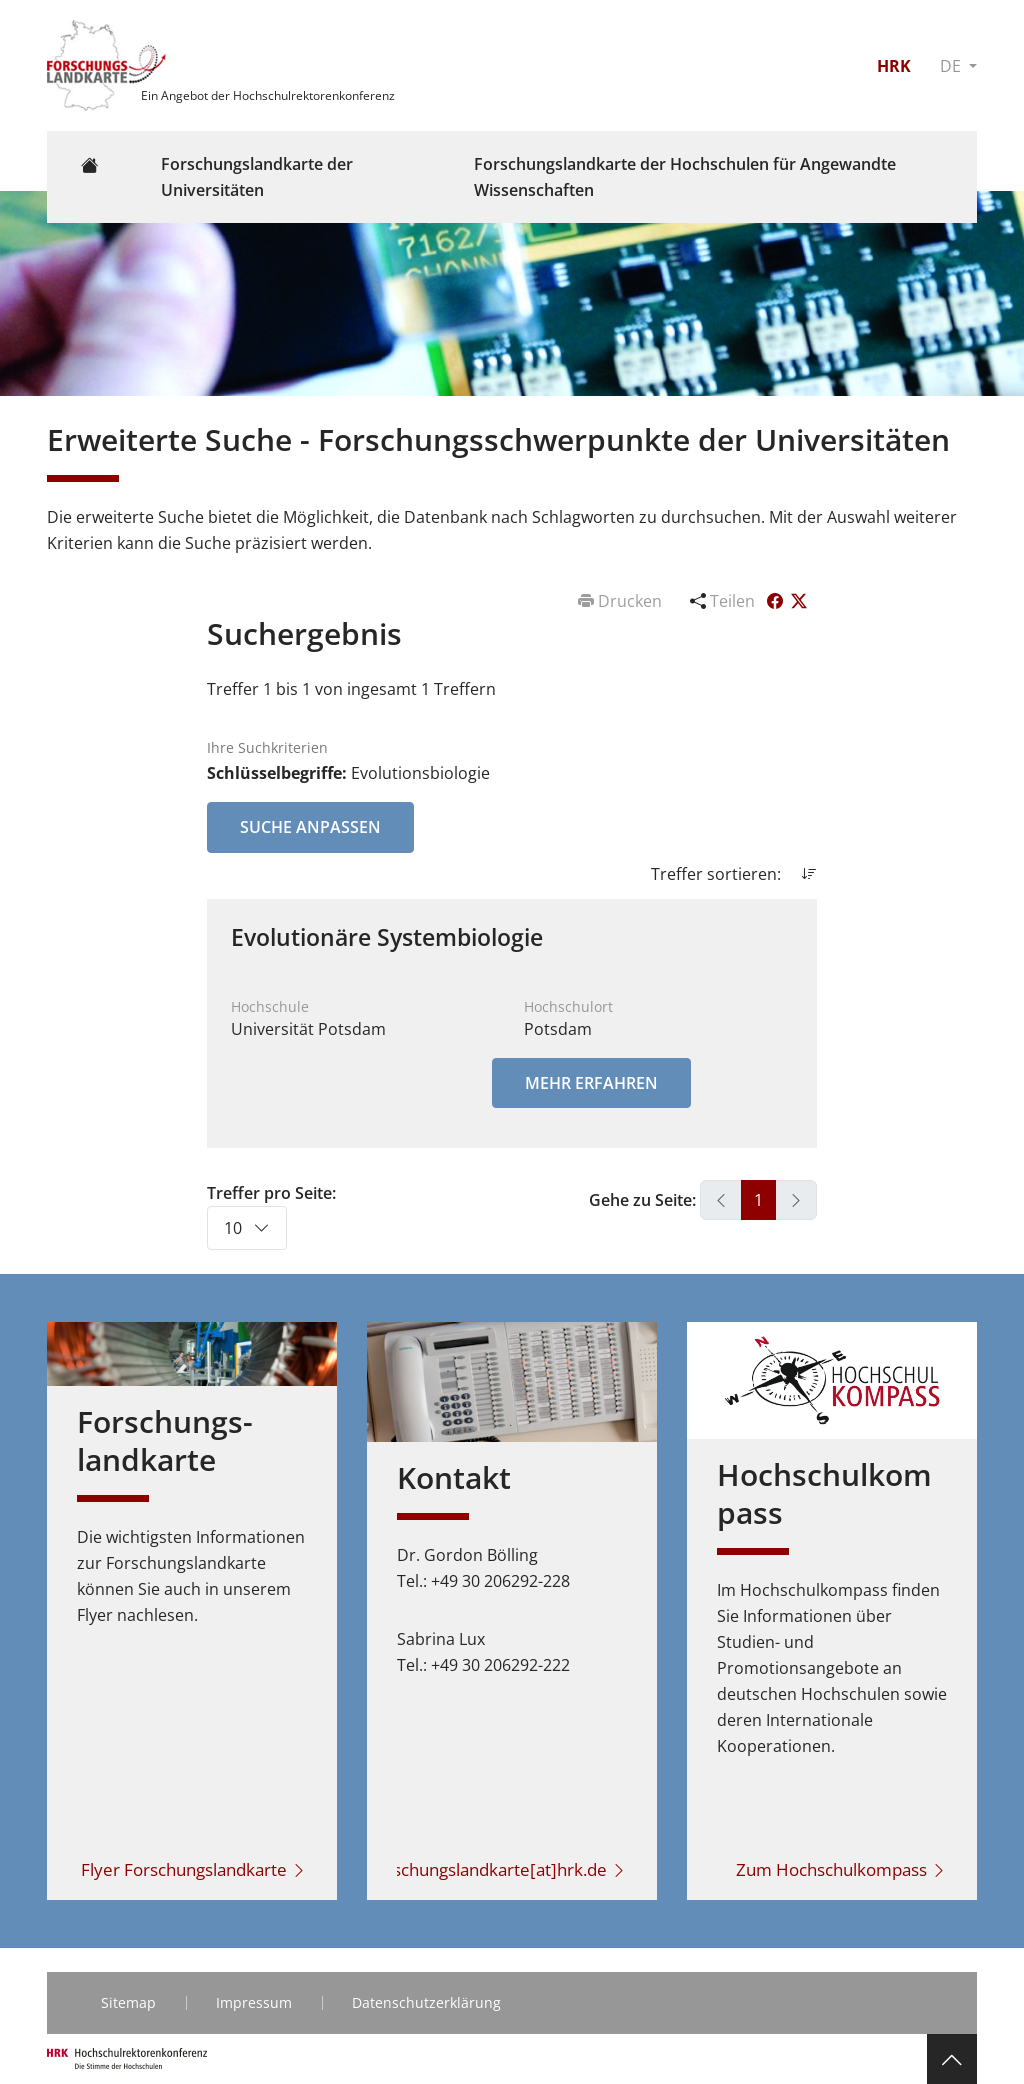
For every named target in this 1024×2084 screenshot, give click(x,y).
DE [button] (952, 66)
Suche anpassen (310, 827)
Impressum (254, 2002)
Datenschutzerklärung (426, 2002)
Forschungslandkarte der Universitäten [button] (257, 177)
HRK (894, 66)
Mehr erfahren (591, 1083)
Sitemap (128, 2002)
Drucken (622, 601)
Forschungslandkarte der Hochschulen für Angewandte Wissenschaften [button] (685, 177)
